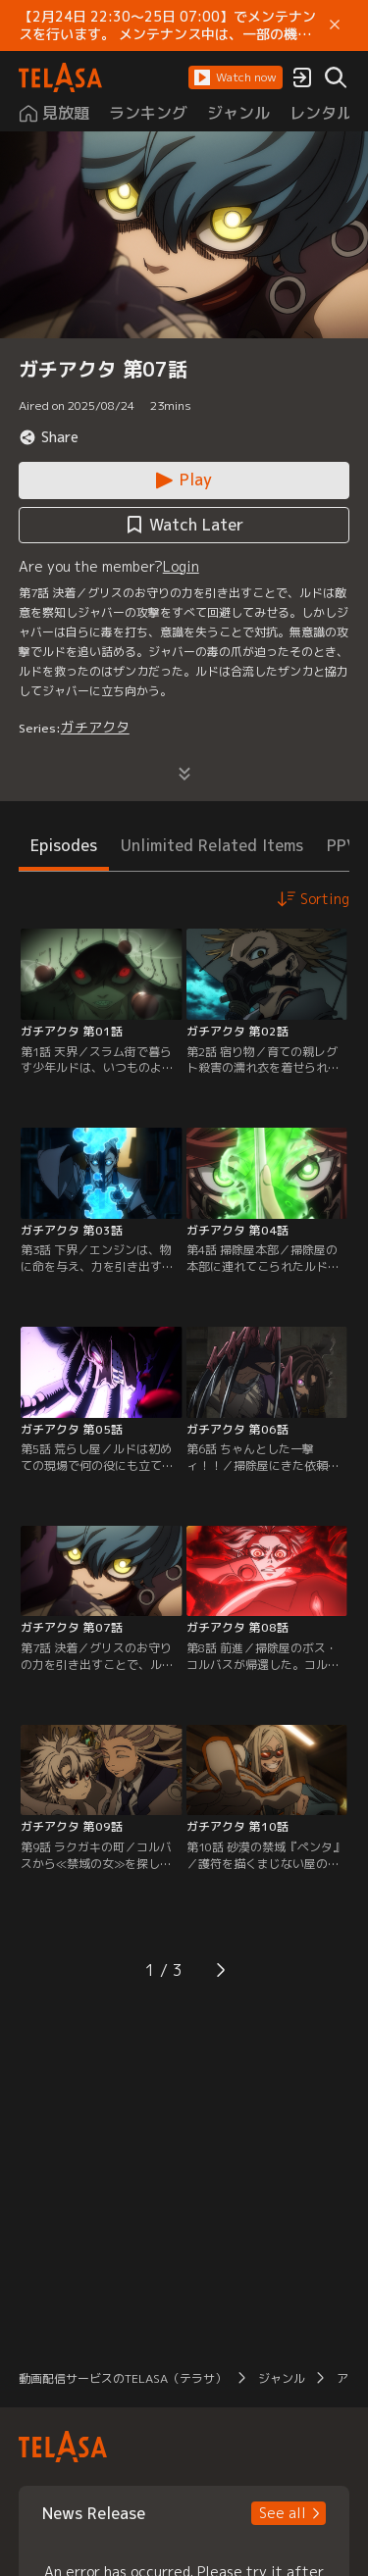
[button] (235, 77)
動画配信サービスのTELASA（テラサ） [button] (123, 2378)
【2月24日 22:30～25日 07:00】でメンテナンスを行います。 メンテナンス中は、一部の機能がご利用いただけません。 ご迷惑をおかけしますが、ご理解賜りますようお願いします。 (167, 25)
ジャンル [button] (281, 2378)
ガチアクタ (95, 727)
